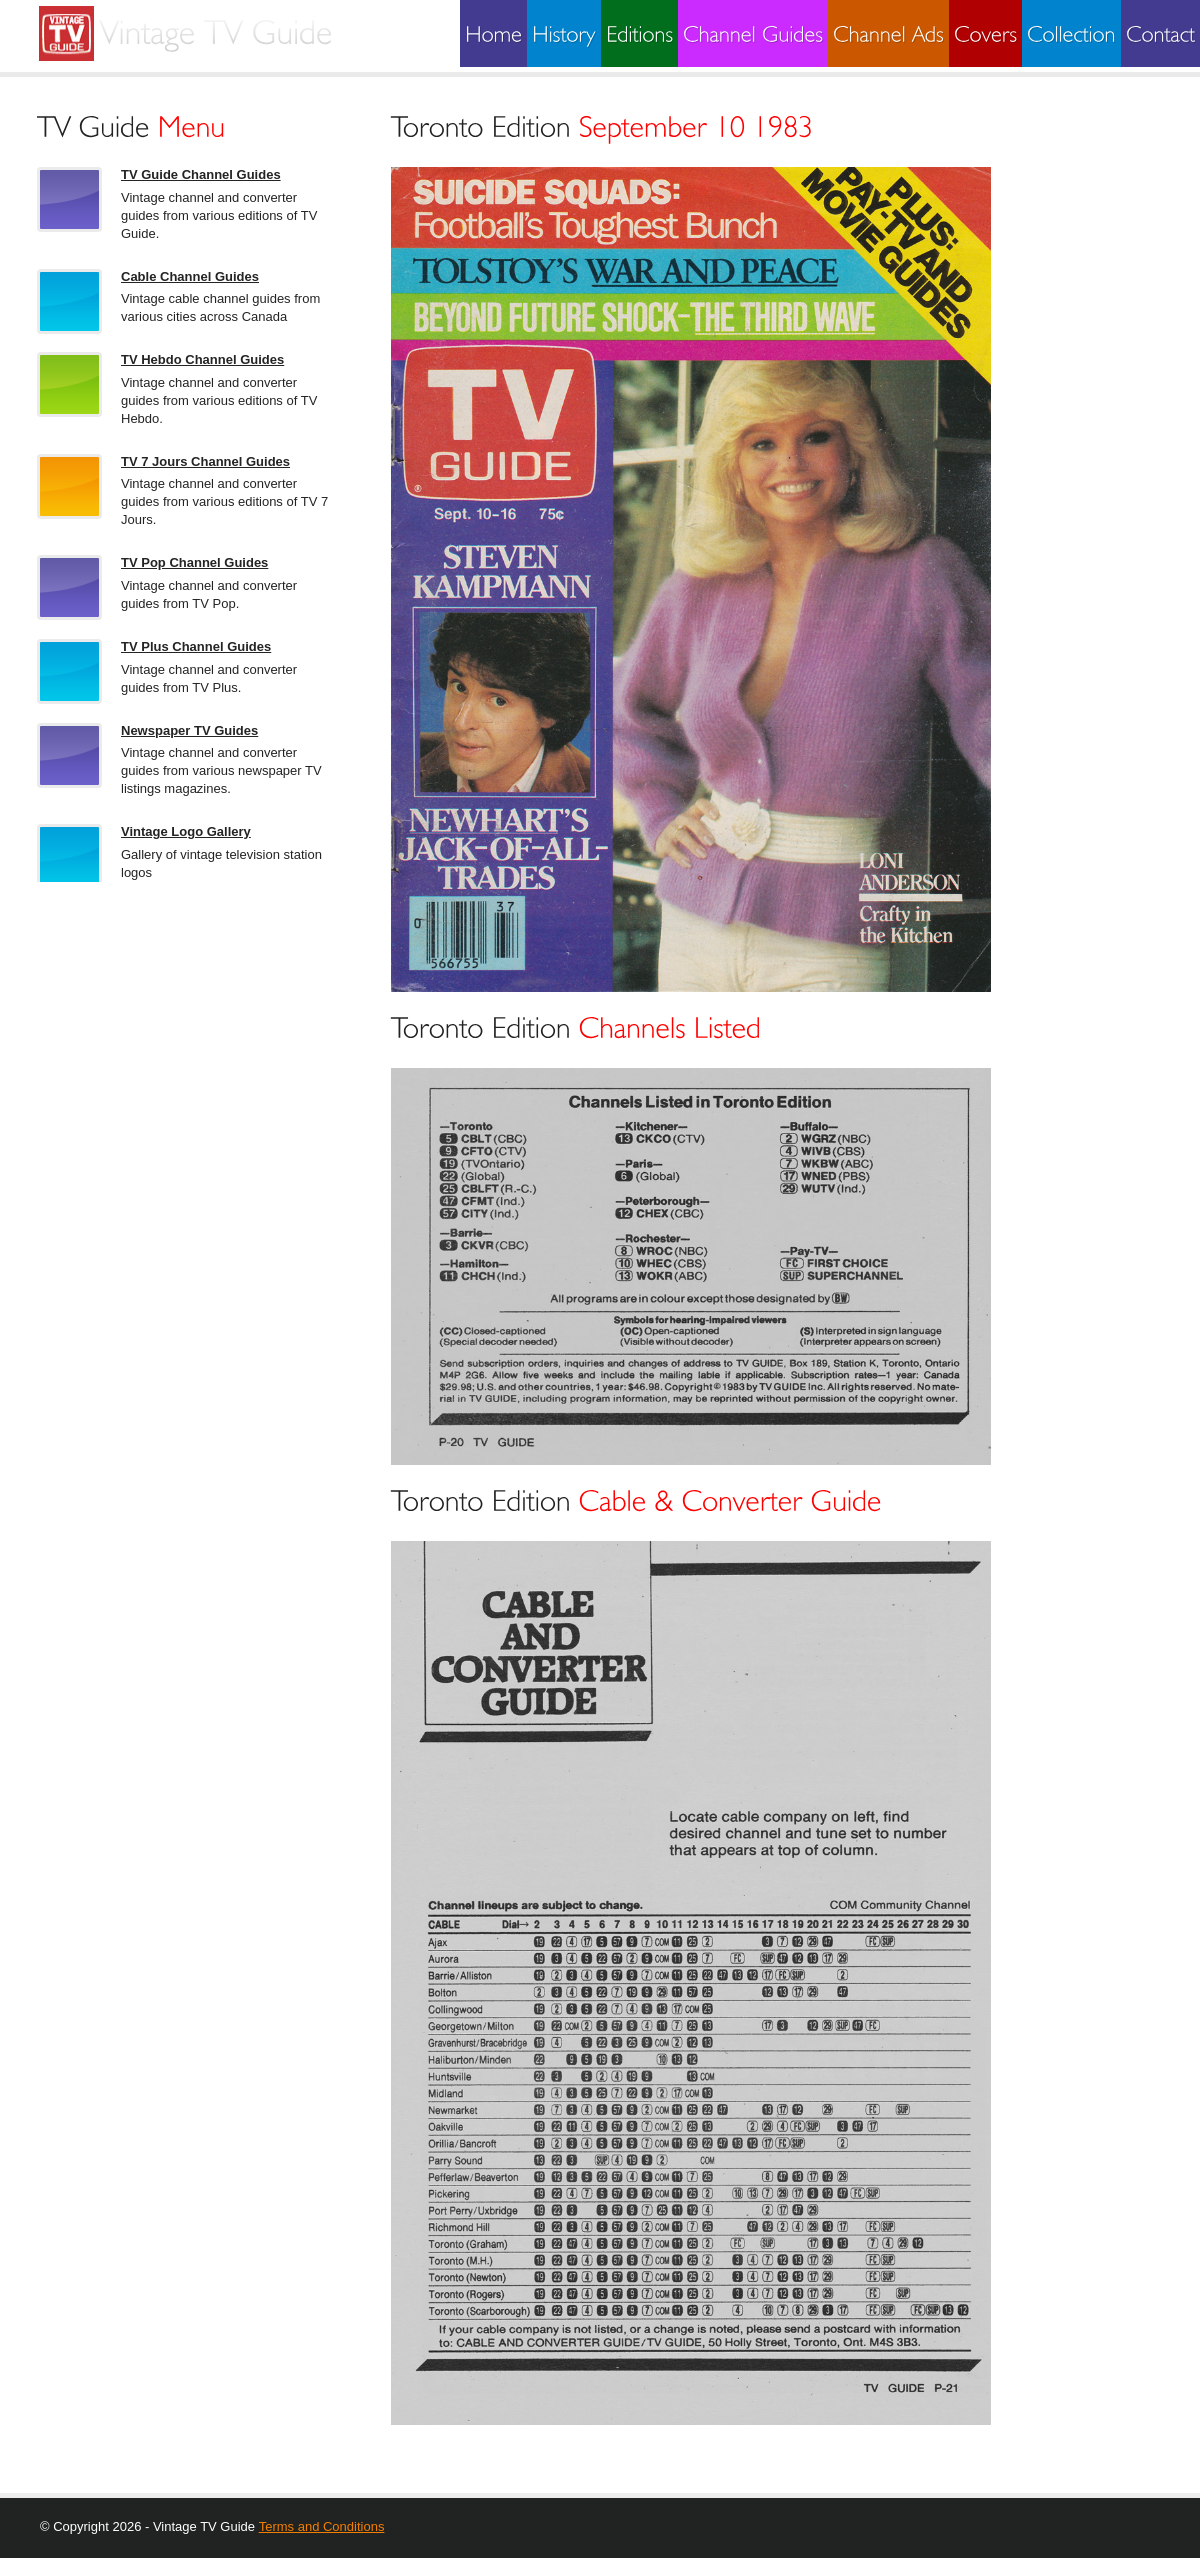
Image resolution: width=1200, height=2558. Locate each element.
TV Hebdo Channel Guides (202, 359)
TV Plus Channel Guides (196, 646)
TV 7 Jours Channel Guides (205, 461)
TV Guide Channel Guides (201, 174)
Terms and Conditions (322, 2526)
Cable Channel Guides (190, 276)
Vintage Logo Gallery (186, 831)
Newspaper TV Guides (189, 730)
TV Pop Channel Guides (194, 562)
